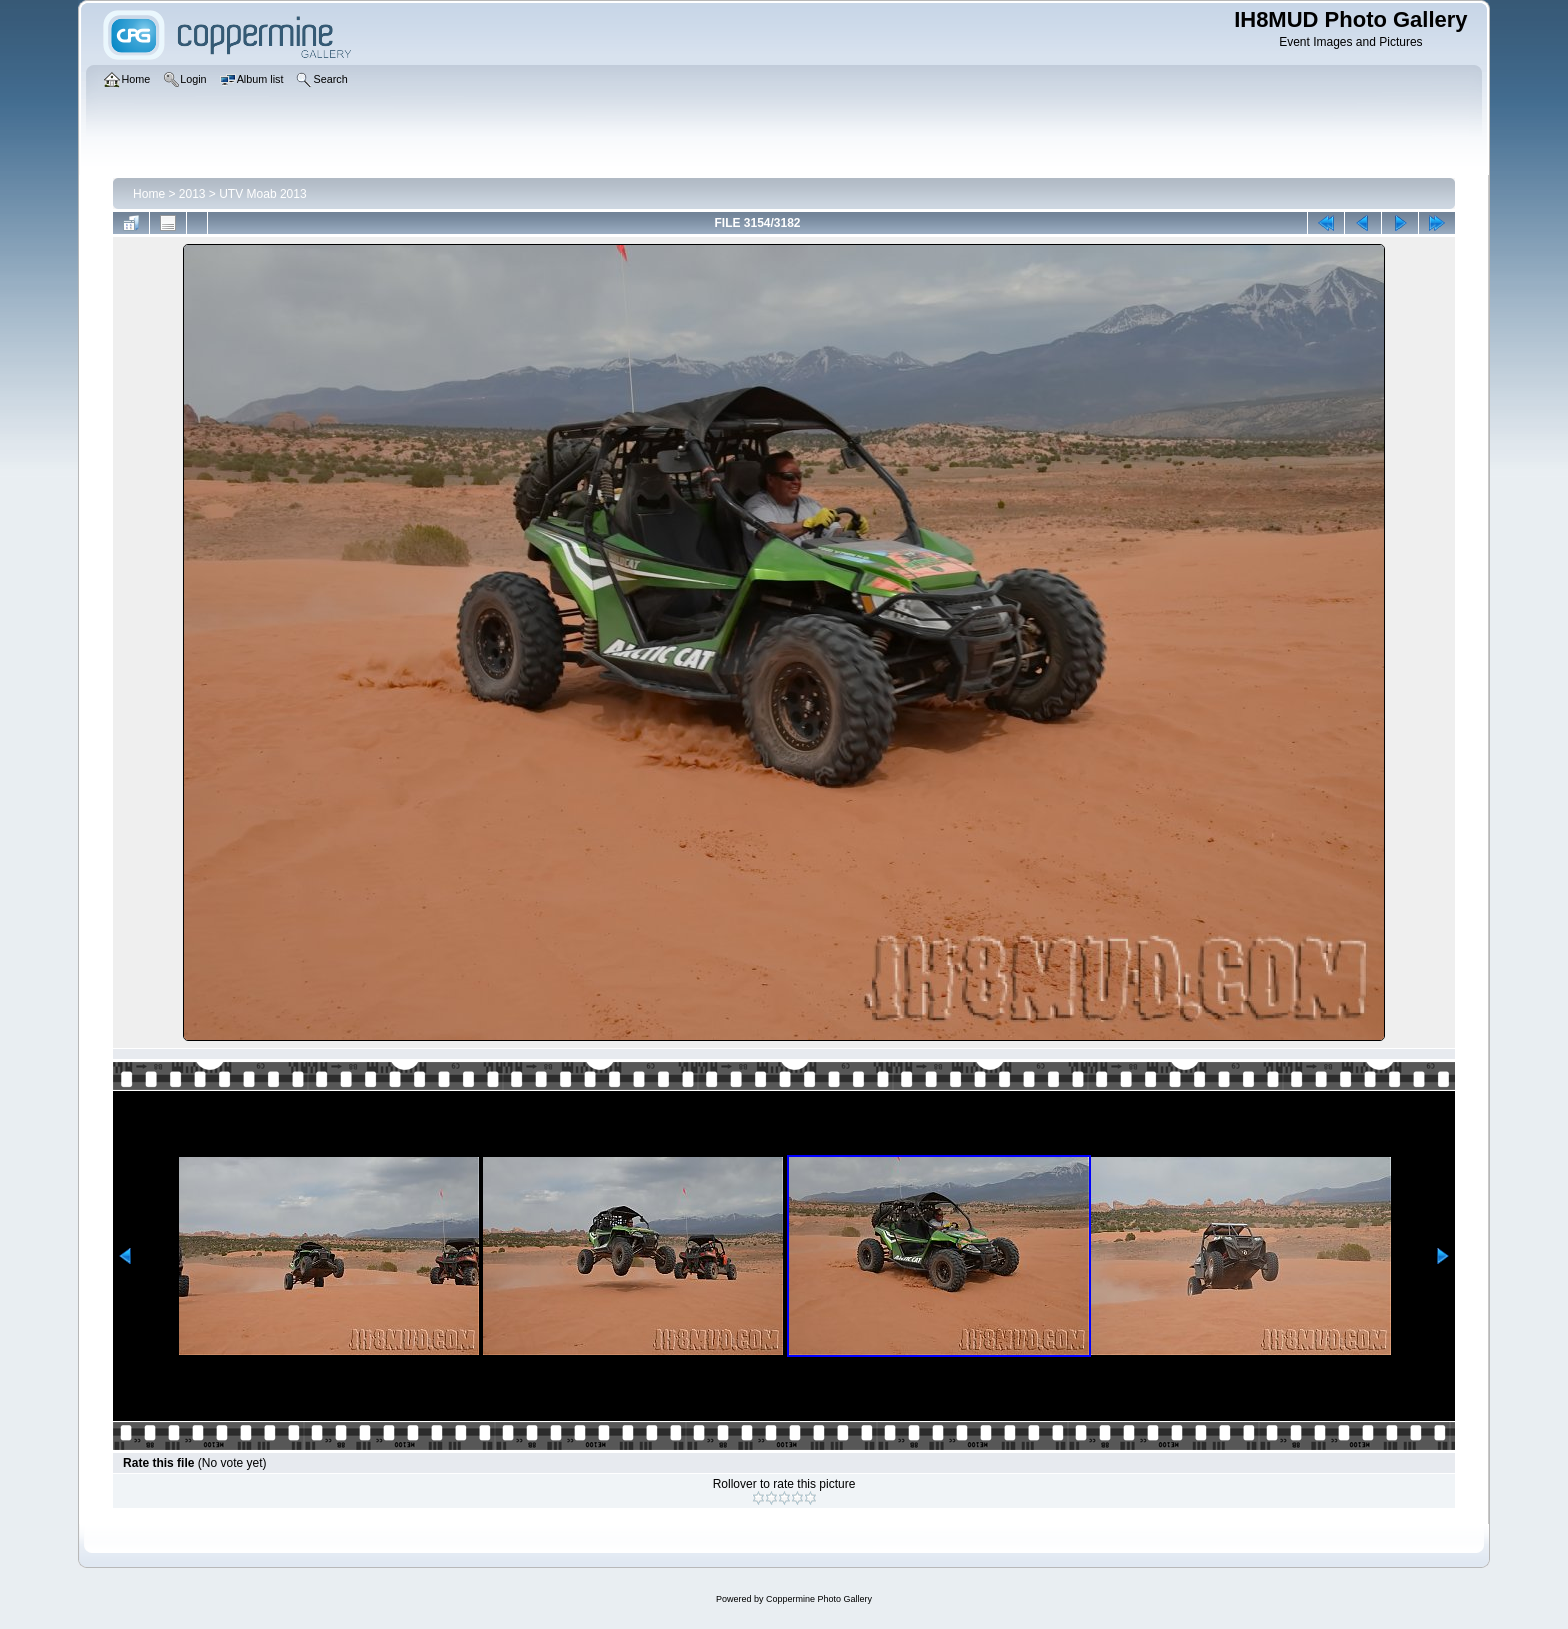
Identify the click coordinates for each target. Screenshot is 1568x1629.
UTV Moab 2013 (262, 194)
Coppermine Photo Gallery (819, 1599)
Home (149, 194)
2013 (192, 194)
